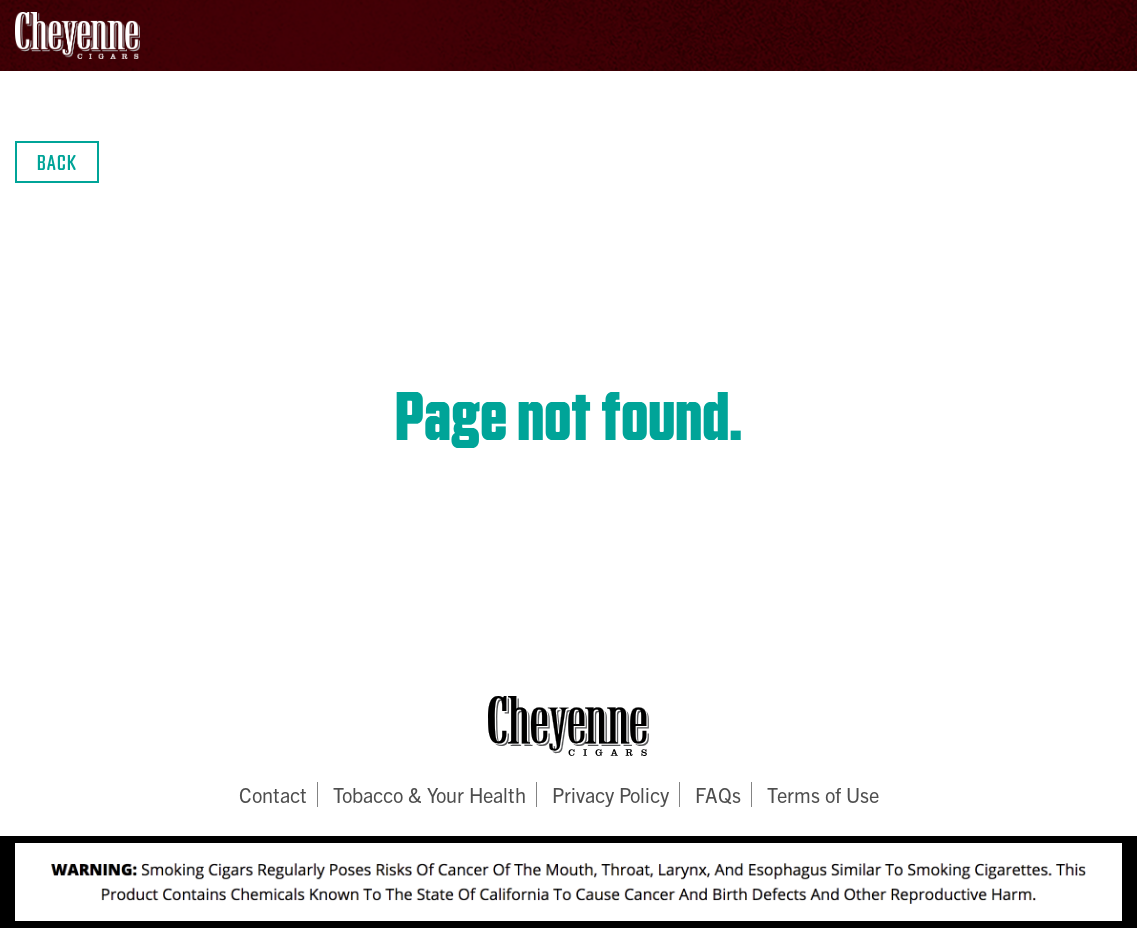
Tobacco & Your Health (429, 794)
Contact (273, 794)
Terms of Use (823, 794)
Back (57, 161)
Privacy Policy (610, 794)
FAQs (718, 794)
